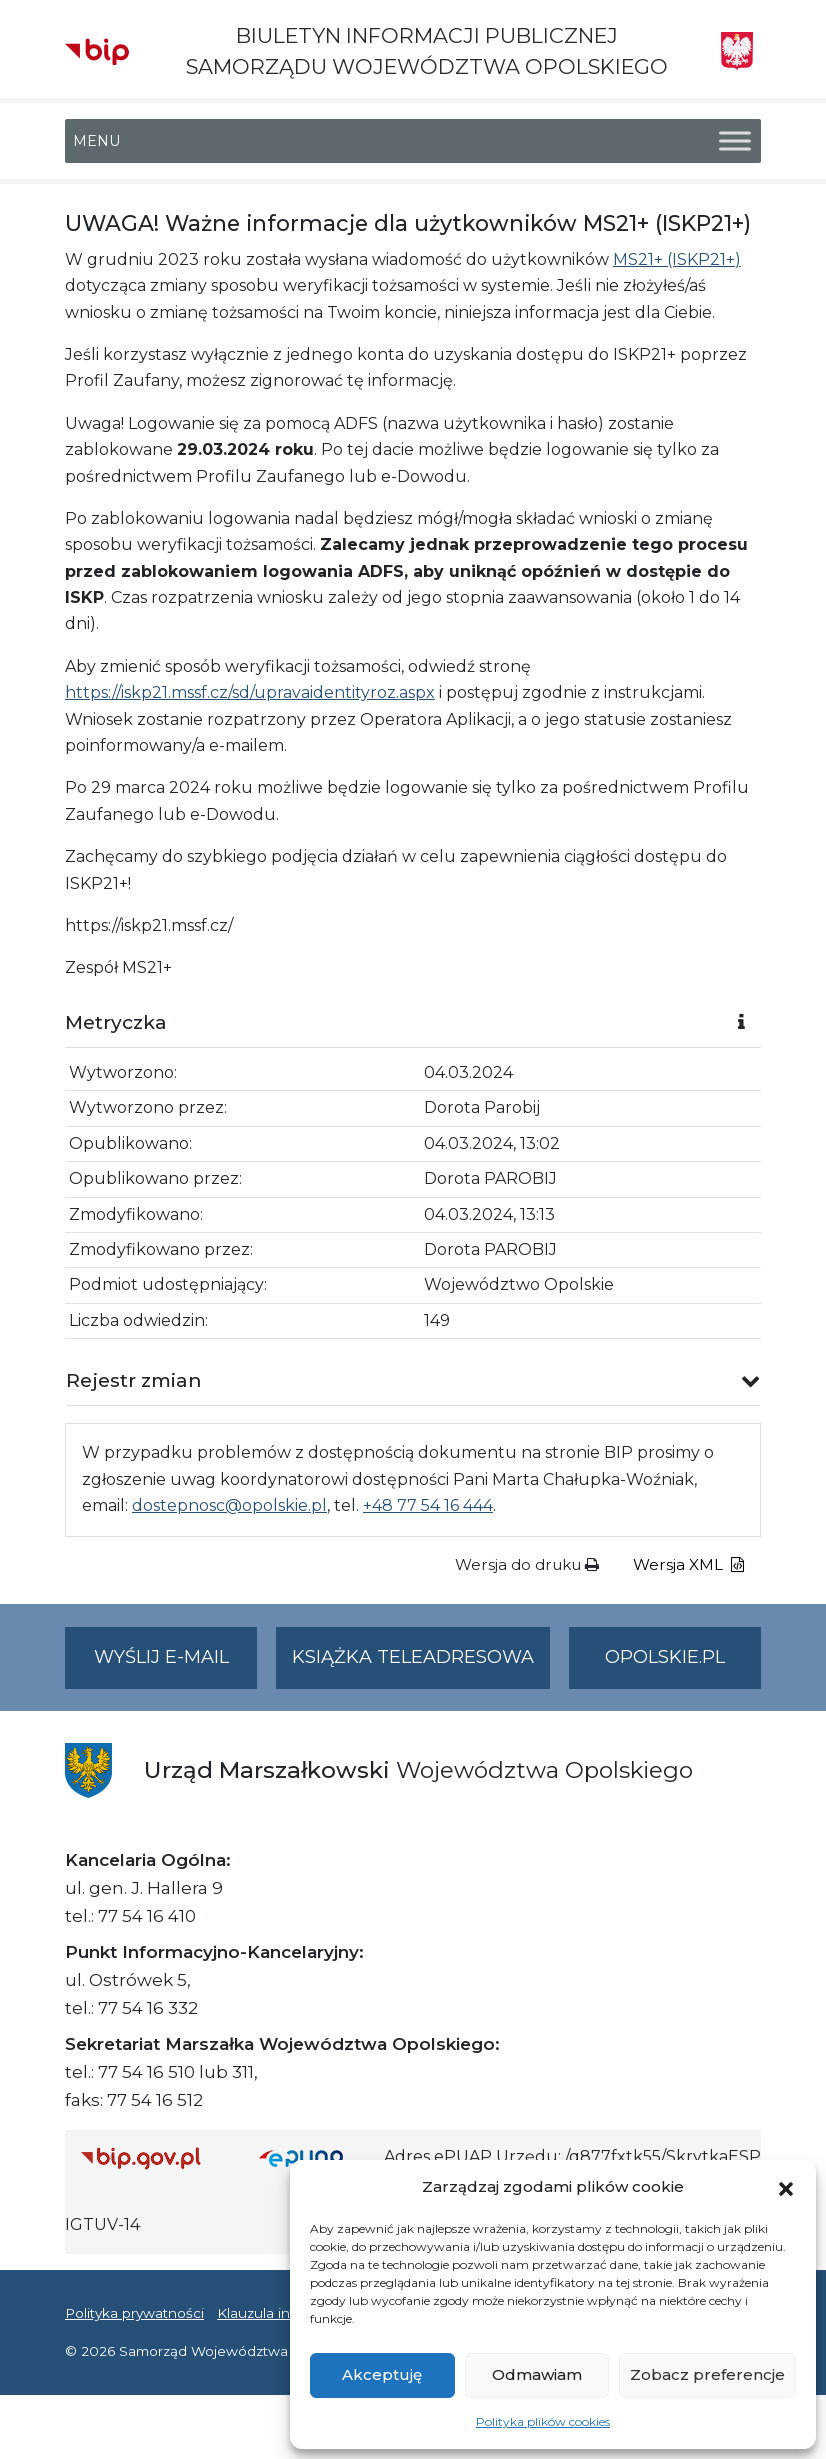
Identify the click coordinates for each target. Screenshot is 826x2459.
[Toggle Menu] (735, 141)
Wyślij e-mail (176, 1665)
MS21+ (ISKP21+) (677, 259)
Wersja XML (688, 1564)
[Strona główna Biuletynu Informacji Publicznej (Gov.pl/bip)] (154, 2157)
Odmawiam (537, 2374)
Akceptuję (382, 2374)
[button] (786, 2187)
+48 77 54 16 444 (428, 1505)
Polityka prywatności (134, 2313)
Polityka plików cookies (543, 2421)
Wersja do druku (527, 1564)
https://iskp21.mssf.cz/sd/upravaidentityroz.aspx (250, 692)
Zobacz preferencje (707, 2374)
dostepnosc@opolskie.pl (229, 1505)
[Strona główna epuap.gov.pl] (314, 2157)
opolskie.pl (665, 1657)
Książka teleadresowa (413, 1657)
